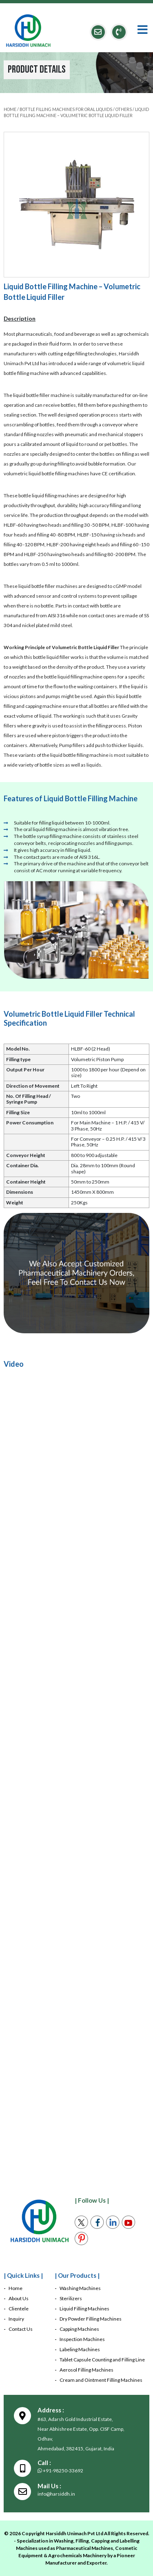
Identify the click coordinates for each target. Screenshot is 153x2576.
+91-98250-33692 (60, 2470)
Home (15, 2288)
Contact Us (21, 2329)
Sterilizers (71, 2298)
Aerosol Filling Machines (86, 2370)
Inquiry (16, 2319)
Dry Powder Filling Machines (91, 2319)
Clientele (19, 2309)
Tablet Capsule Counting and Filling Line (102, 2360)
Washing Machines (80, 2288)
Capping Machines (79, 2329)
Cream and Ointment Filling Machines (101, 2380)
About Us (19, 2298)
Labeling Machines (80, 2349)
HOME (10, 109)
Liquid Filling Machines (84, 2309)
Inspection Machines (82, 2339)
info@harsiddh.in (56, 2494)
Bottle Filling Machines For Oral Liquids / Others (76, 109)
